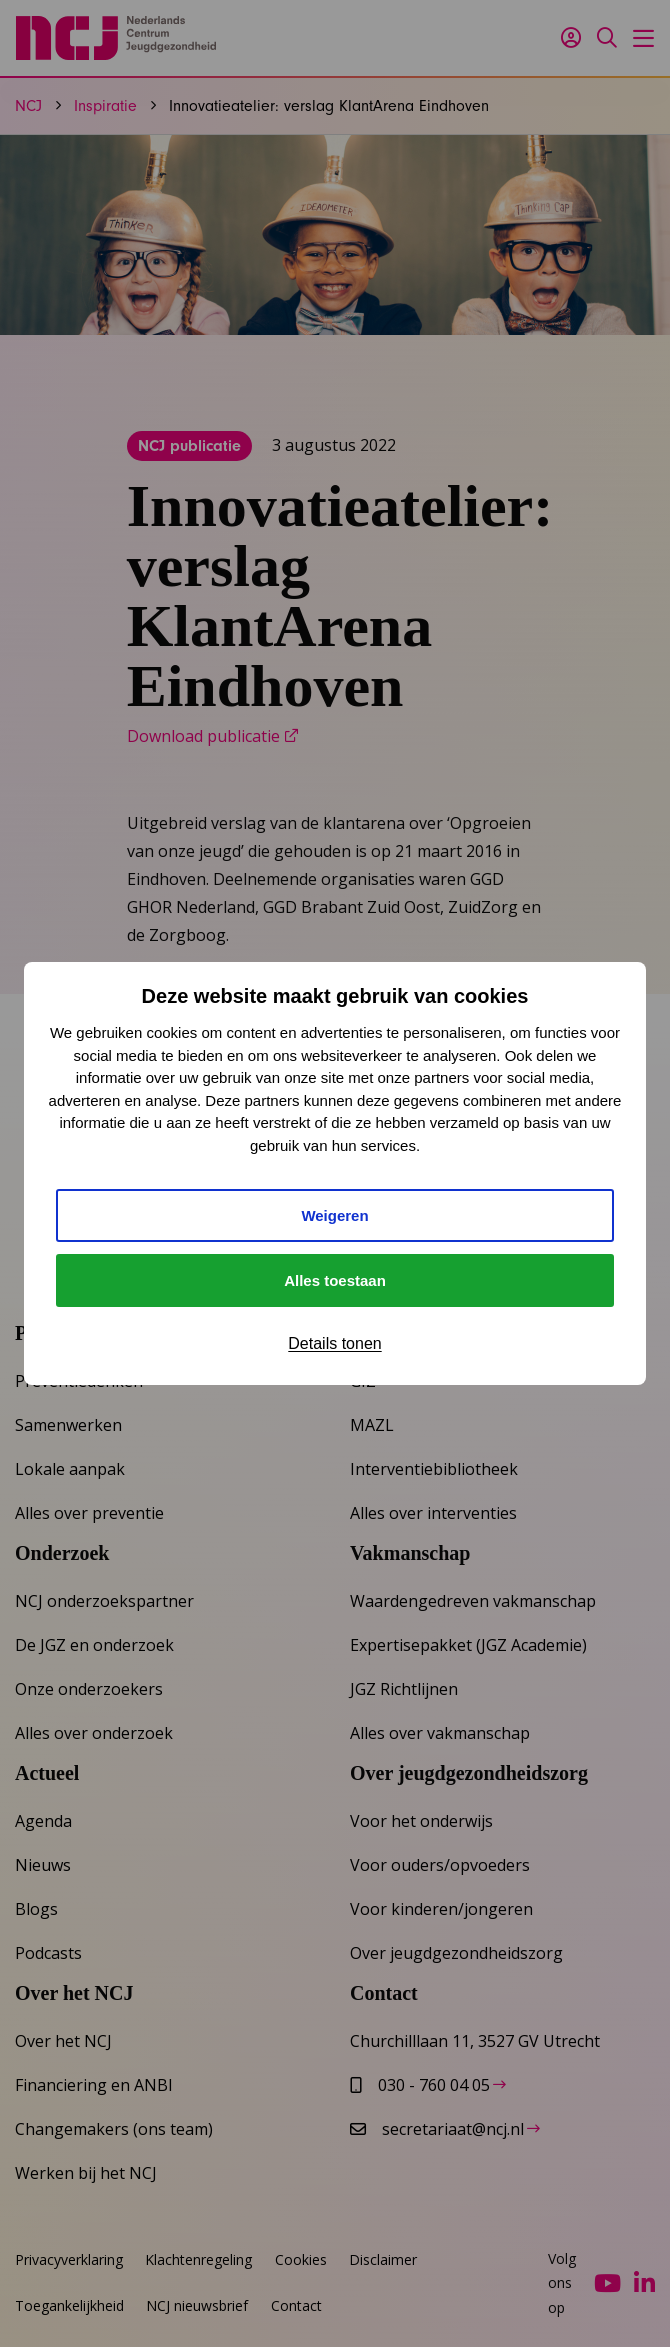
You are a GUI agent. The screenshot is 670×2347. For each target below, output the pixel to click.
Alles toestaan (335, 1280)
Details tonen (334, 1343)
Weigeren (334, 1215)
